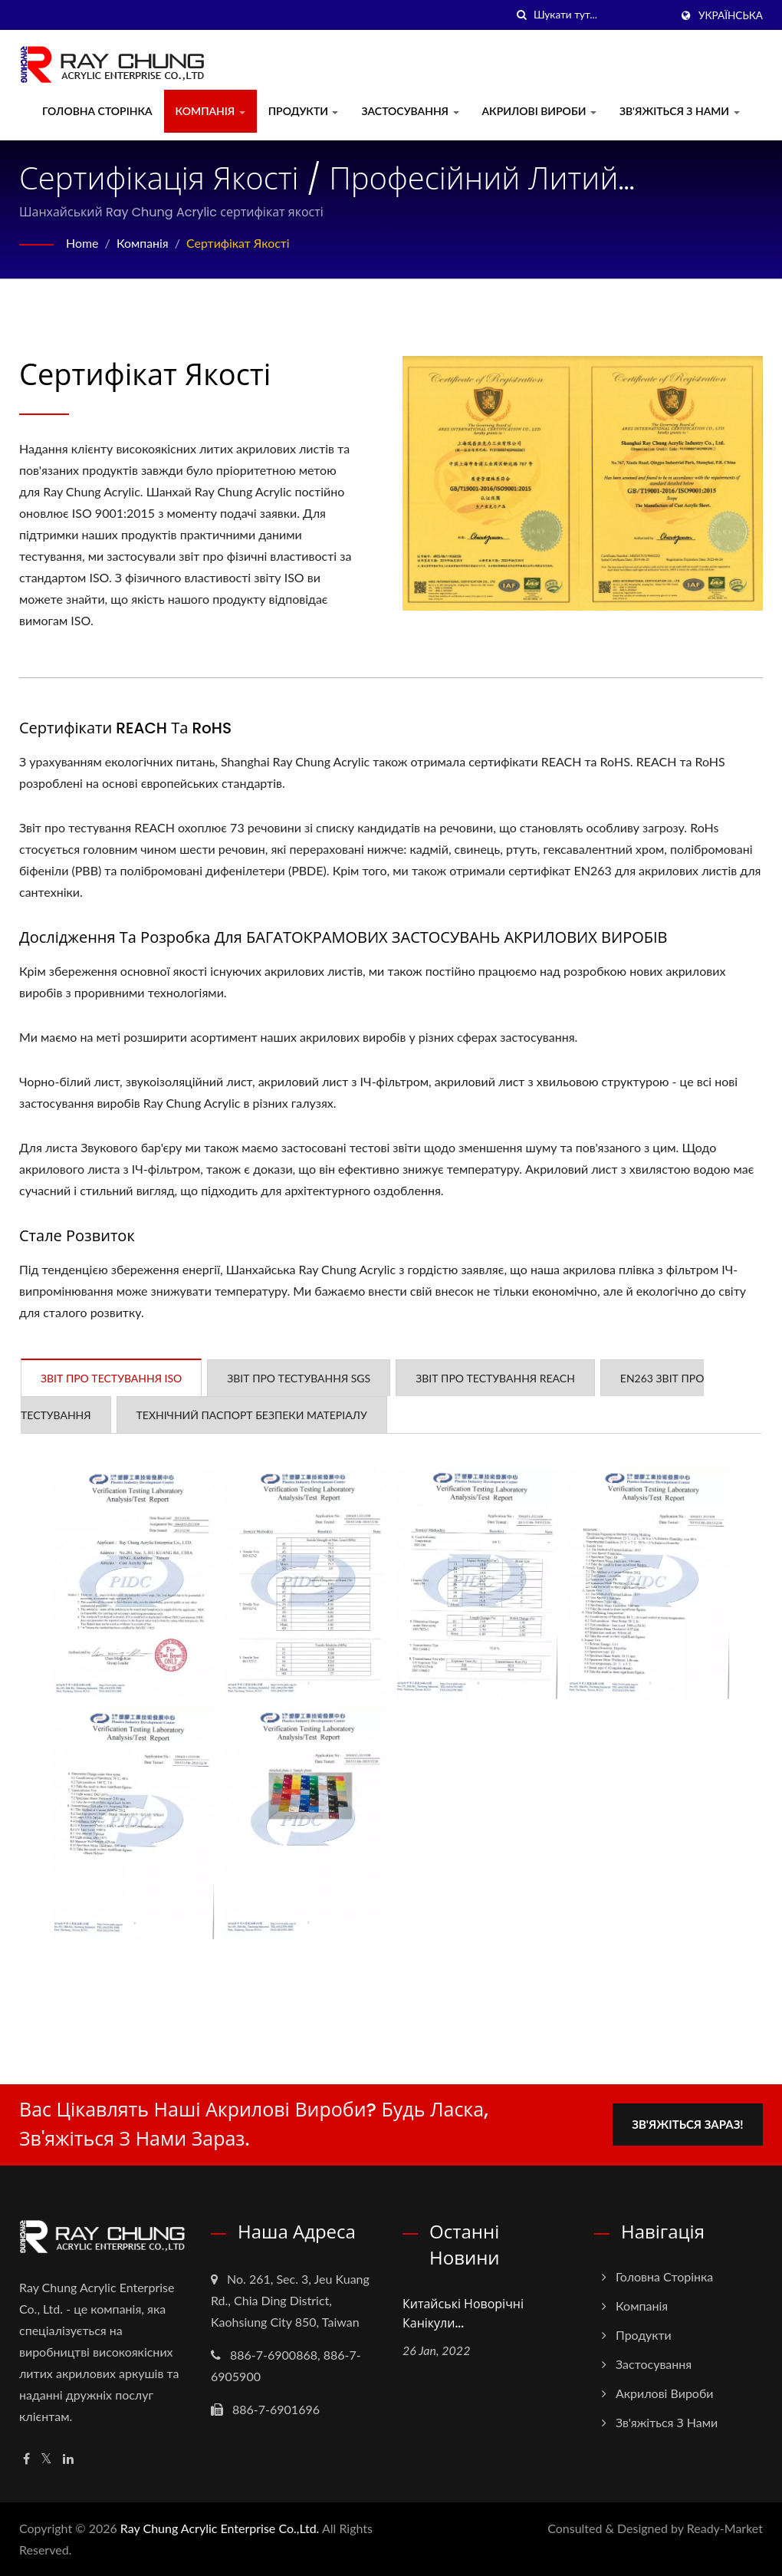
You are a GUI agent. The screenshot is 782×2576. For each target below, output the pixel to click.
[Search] (602, 15)
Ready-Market (725, 2528)
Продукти (303, 110)
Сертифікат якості (239, 243)
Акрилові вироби (539, 110)
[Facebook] (26, 2459)
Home (82, 243)
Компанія (210, 110)
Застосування (409, 110)
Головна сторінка (97, 110)
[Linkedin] (68, 2459)
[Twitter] (46, 2459)
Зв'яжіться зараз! (688, 2123)
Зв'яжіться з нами (679, 110)
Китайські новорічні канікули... (463, 2313)
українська (730, 15)
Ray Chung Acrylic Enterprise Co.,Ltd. (220, 2528)
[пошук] (522, 15)
